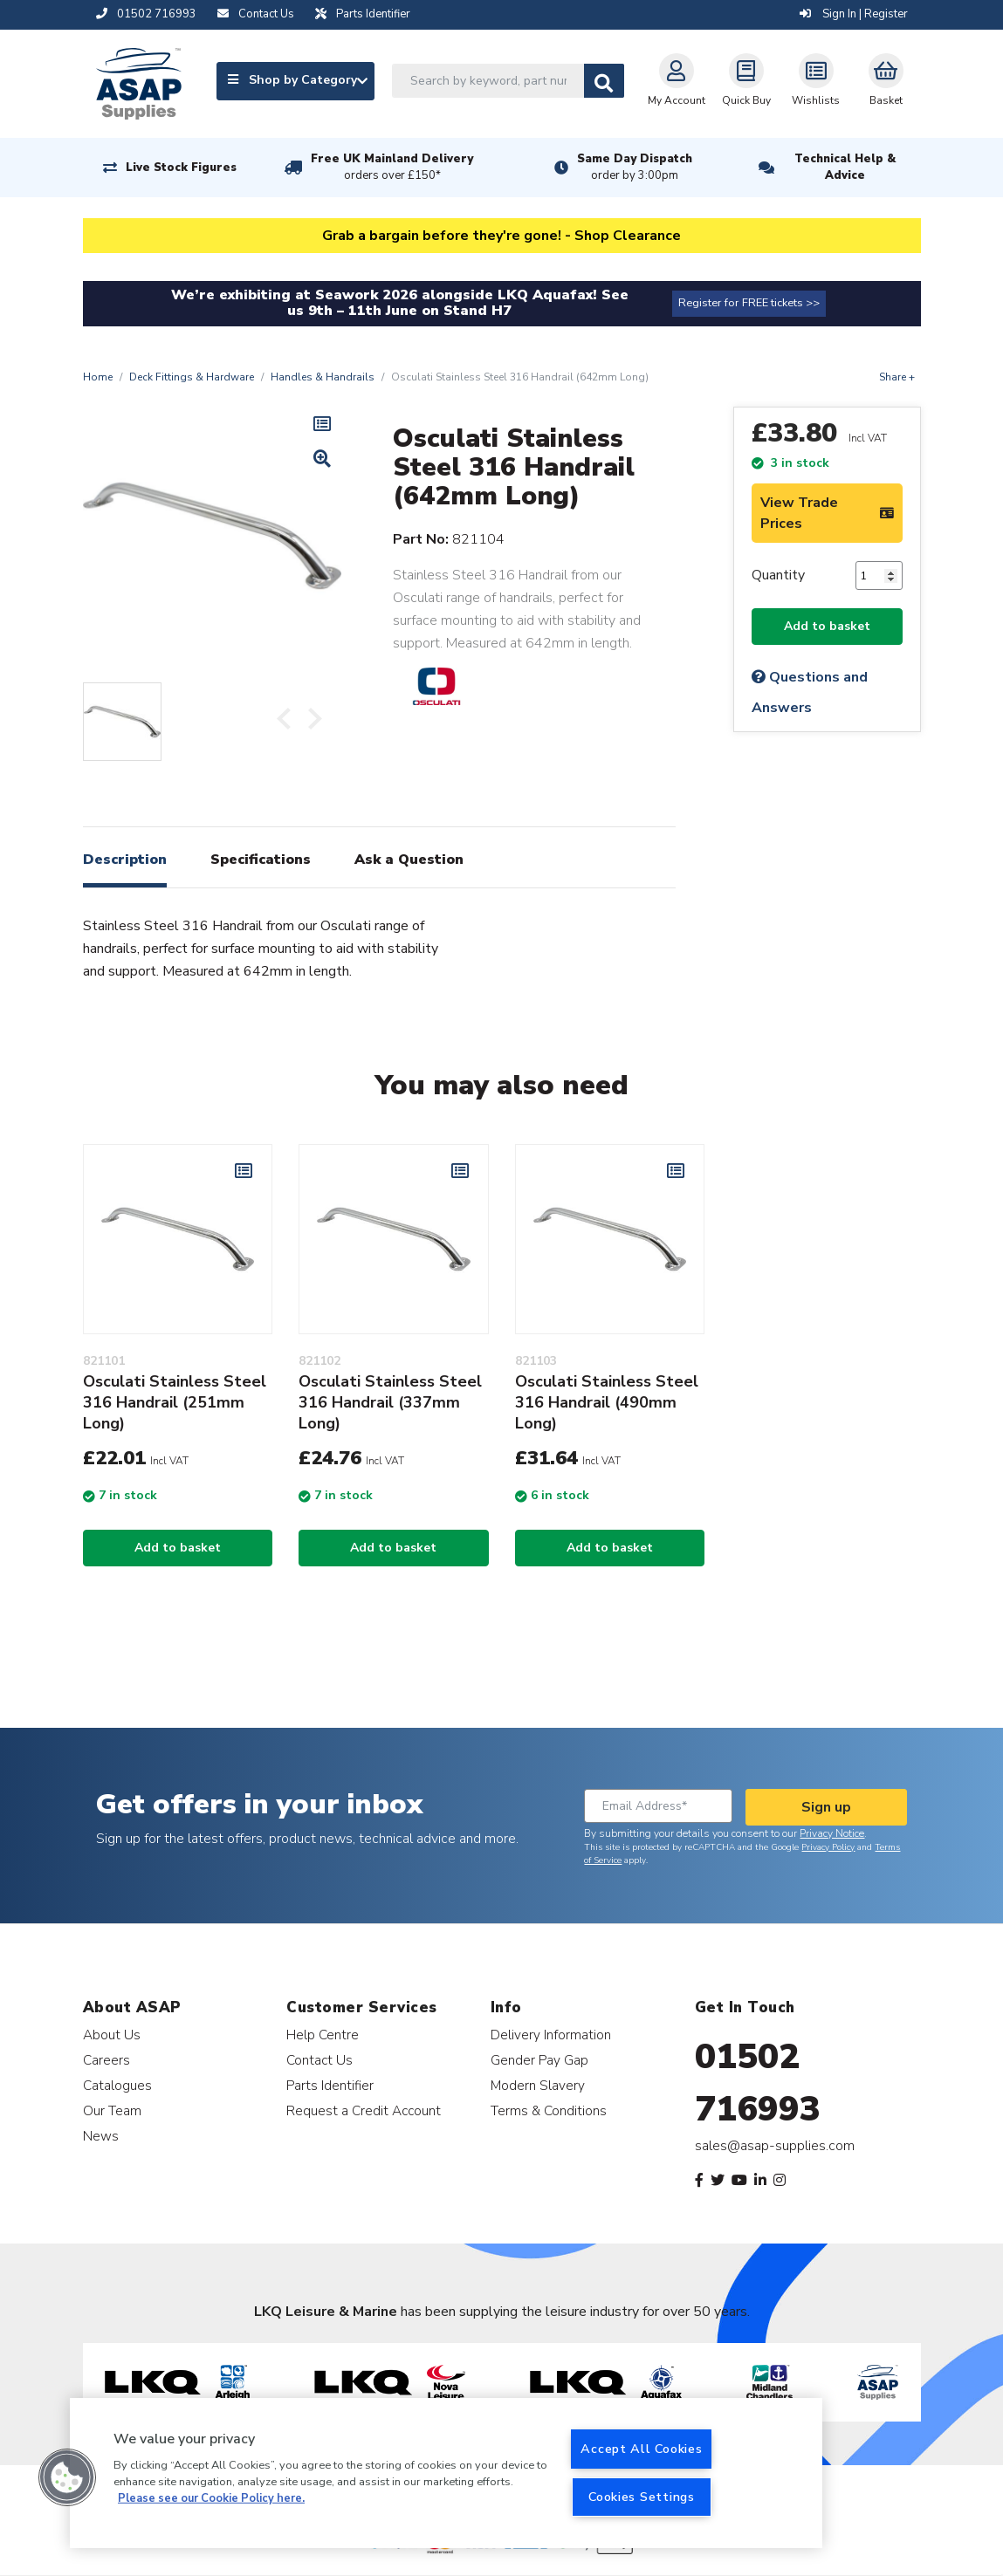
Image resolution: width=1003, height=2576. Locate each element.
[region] (446, 2473)
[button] (67, 2477)
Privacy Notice (832, 1833)
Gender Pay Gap (539, 2060)
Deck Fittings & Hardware (191, 377)
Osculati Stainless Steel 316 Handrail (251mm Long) (174, 1402)
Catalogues (117, 2085)
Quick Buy (746, 80)
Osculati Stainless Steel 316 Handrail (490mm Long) (606, 1402)
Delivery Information (551, 2034)
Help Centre (322, 2034)
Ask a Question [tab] (409, 859)
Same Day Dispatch (634, 167)
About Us (112, 2034)
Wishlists (816, 80)
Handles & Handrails (322, 377)
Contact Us (319, 2060)
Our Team (112, 2110)
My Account (676, 80)
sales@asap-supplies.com (775, 2145)
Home (98, 377)
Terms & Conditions (549, 2110)
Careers (106, 2060)
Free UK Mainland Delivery (392, 167)
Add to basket (827, 626)
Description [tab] (125, 859)
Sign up (826, 1807)
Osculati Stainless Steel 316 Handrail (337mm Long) (390, 1402)
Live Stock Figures (181, 167)
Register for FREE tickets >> (749, 303)
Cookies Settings (641, 2496)
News (101, 2136)
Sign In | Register (854, 14)
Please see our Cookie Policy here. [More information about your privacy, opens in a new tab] (211, 2498)
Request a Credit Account (363, 2110)
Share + (897, 377)
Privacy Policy (828, 1847)
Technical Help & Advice (845, 167)
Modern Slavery (538, 2085)
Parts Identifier (330, 2085)
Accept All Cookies (641, 2448)
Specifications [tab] (260, 859)
